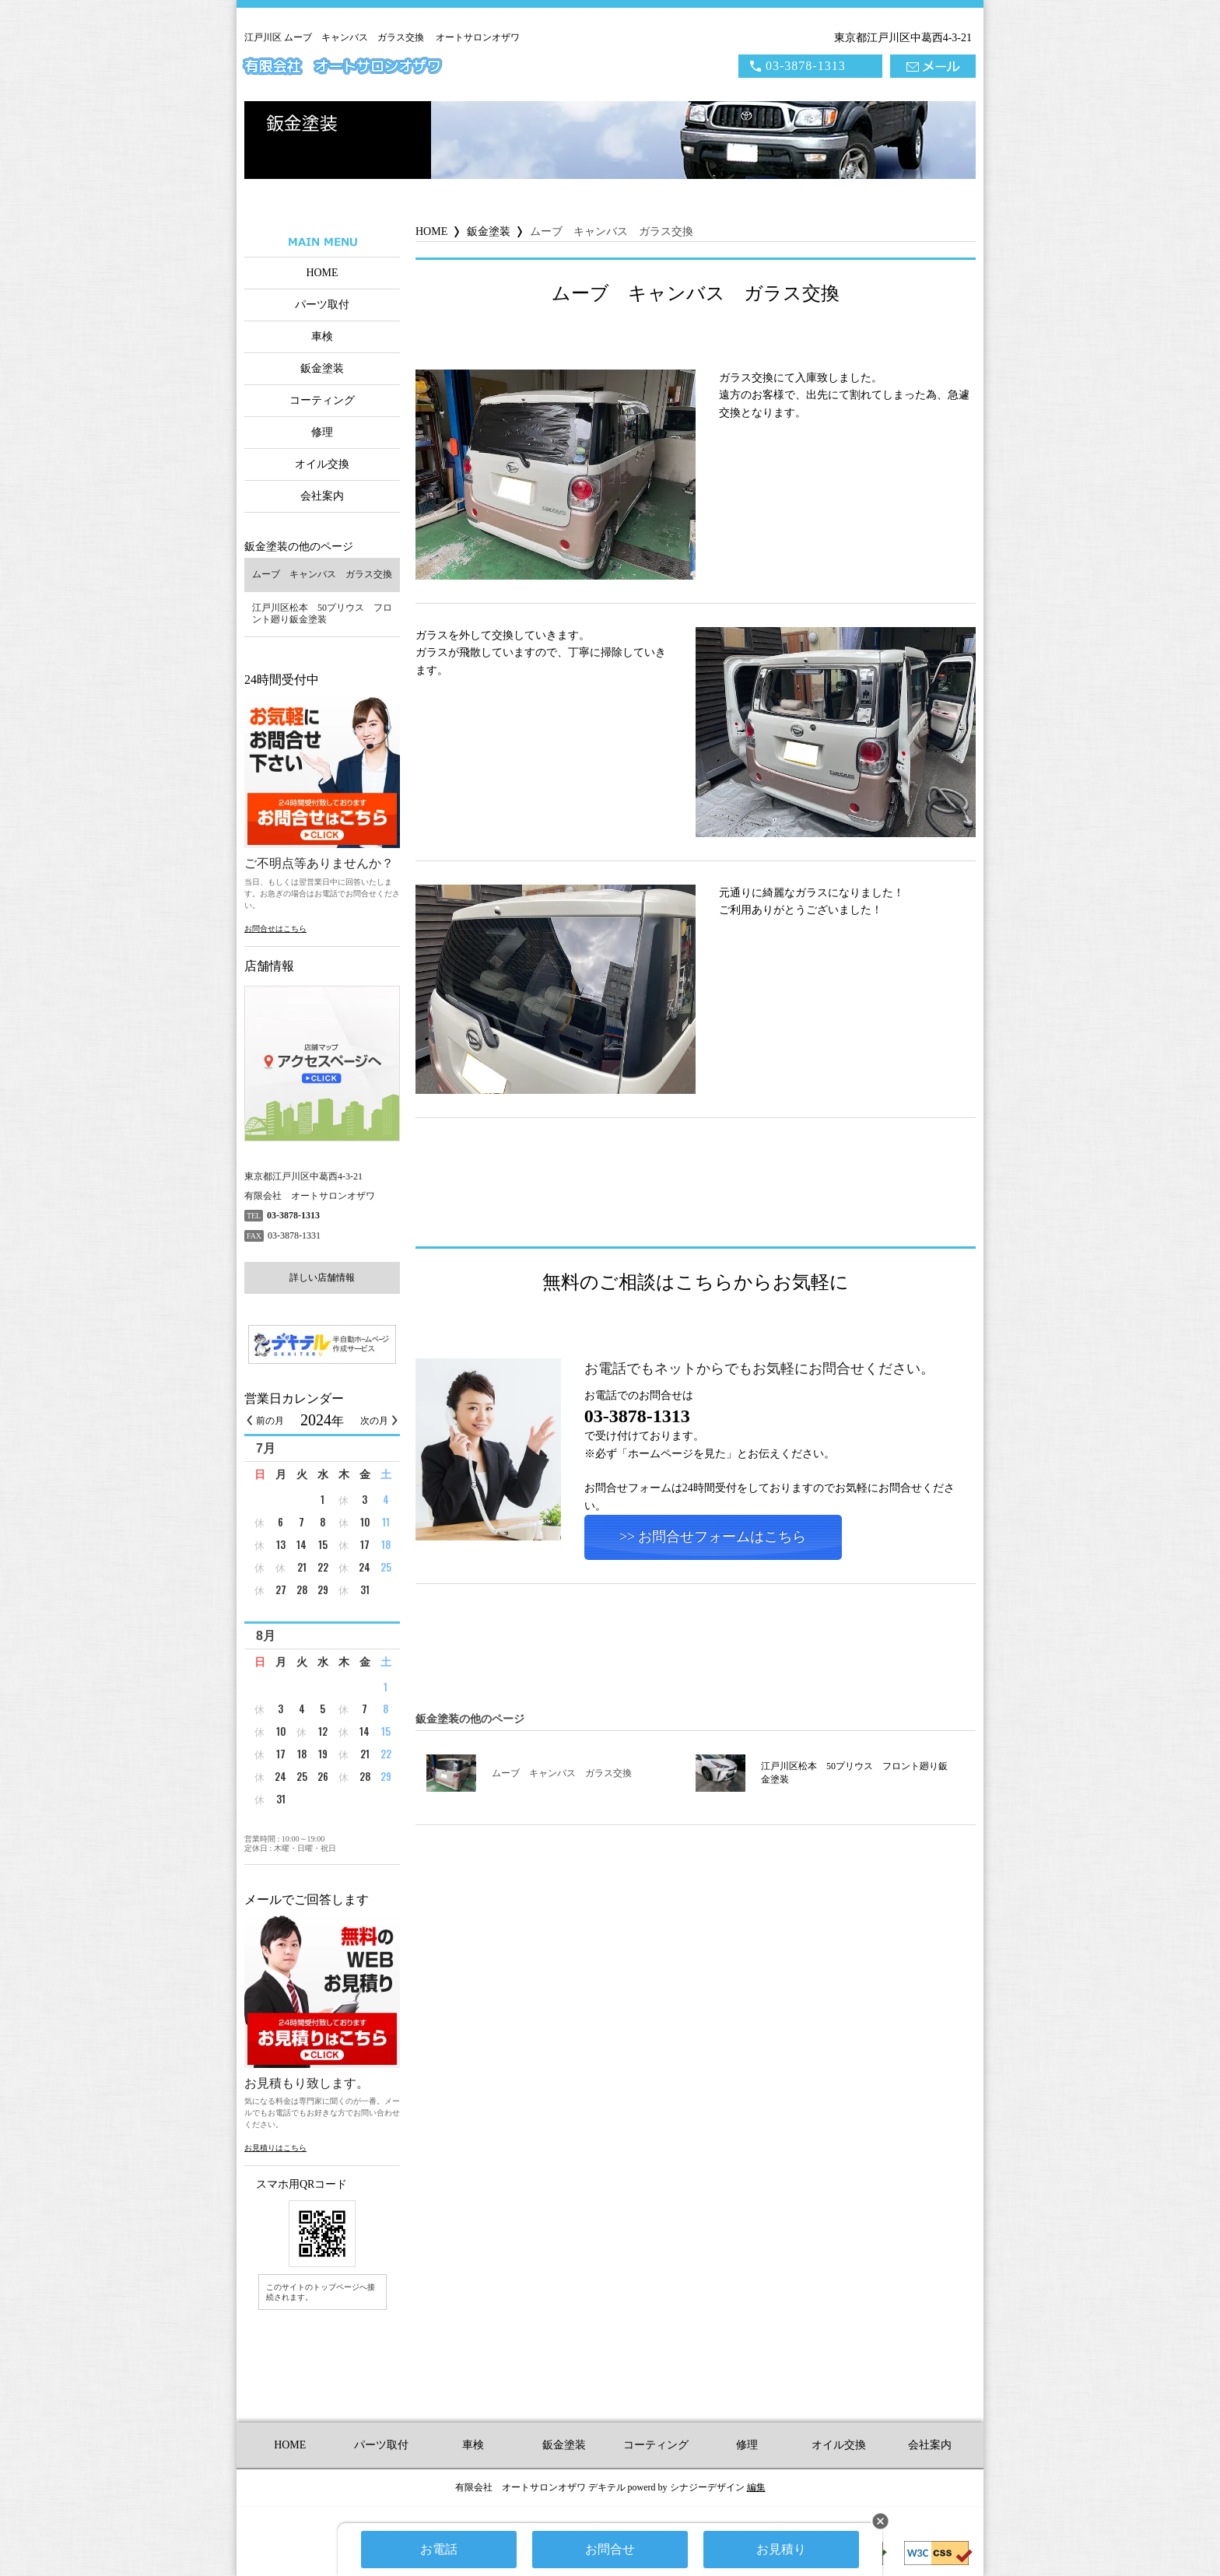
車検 (322, 336)
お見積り (781, 2549)
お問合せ (610, 2549)
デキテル (607, 2487)
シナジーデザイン (707, 2487)
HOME (322, 273)
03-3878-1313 (806, 65)
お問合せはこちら (275, 928)
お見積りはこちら (275, 2147)
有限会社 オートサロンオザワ (342, 66)
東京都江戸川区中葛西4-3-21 (903, 38)
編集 (756, 2487)
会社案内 (322, 496)
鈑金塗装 (322, 368)
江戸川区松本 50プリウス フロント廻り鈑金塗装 (822, 1773)
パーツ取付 (322, 304)
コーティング (322, 400)
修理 (322, 432)
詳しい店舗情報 (322, 1277)
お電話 (438, 2549)
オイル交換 (322, 464)
